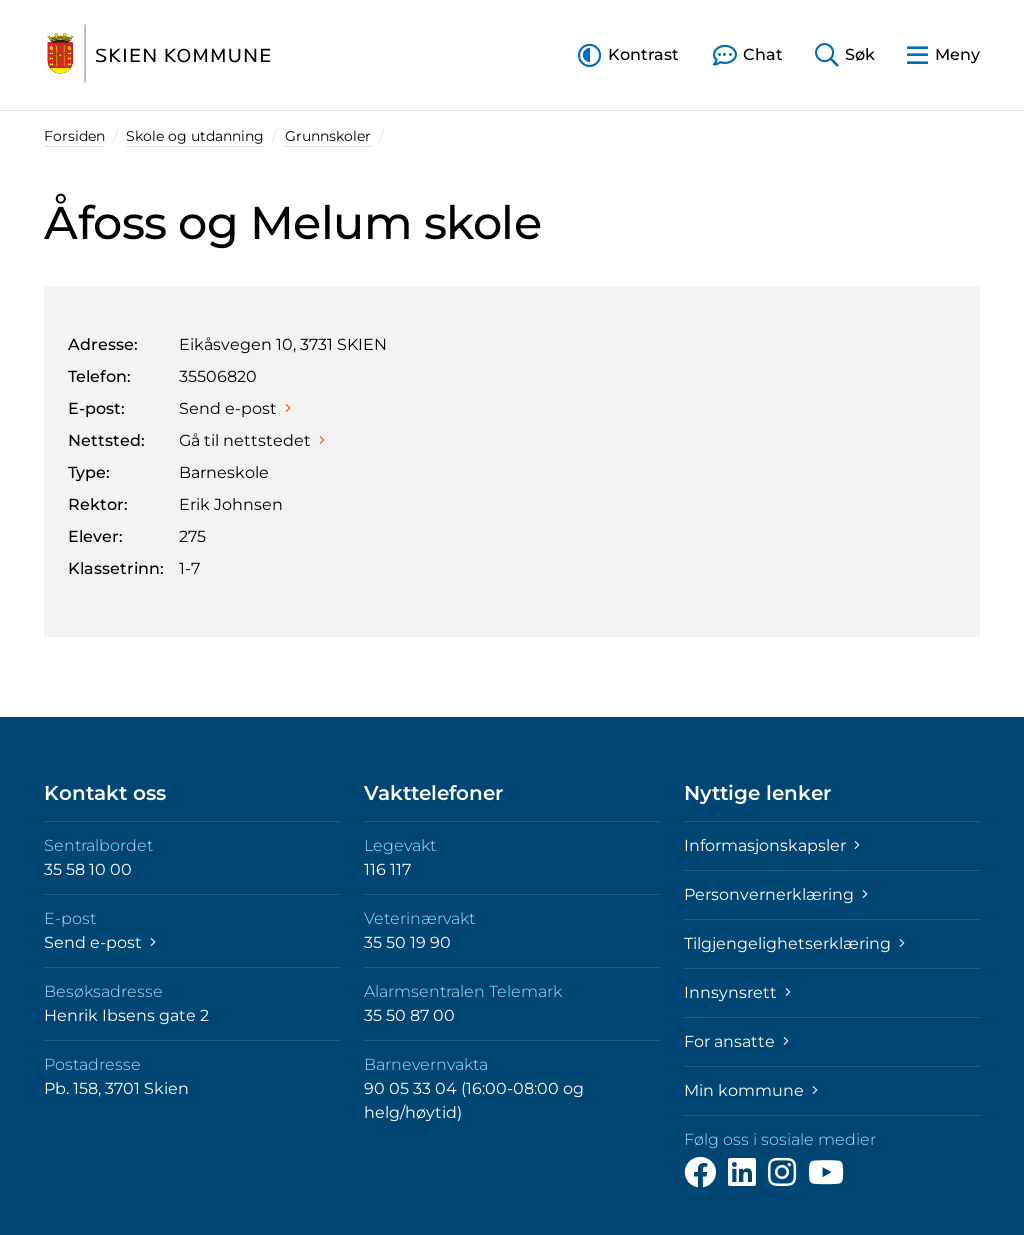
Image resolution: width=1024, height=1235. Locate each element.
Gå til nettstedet (252, 440)
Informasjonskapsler (772, 845)
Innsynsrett (737, 992)
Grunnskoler (328, 136)
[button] (628, 54)
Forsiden (74, 136)
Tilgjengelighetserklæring (794, 943)
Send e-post (235, 408)
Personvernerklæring (776, 894)
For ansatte (736, 1041)
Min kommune (751, 1090)
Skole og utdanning (195, 136)
